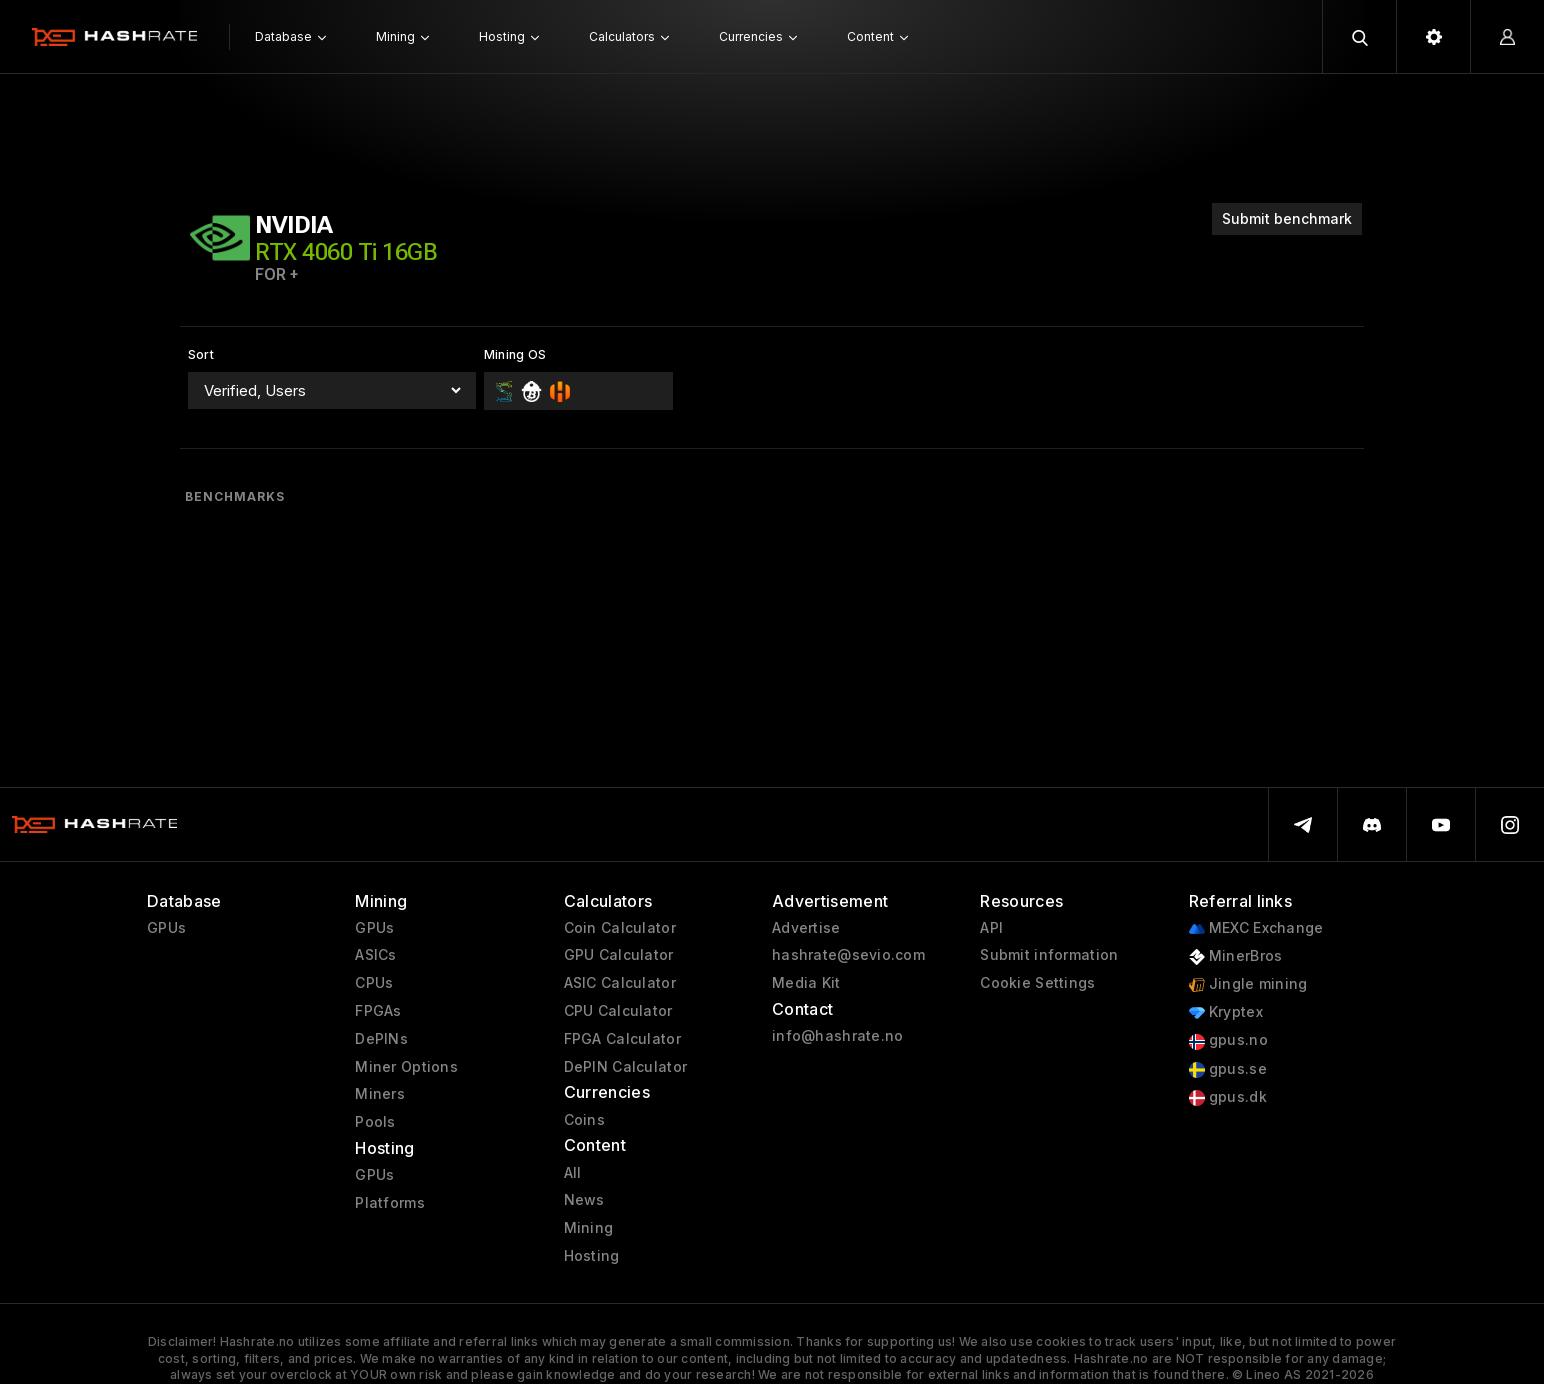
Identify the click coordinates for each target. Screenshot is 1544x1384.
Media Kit (806, 983)
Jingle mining (1248, 984)
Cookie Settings (1037, 983)
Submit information (1049, 955)
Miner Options (406, 1067)
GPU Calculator (619, 955)
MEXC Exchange (1256, 928)
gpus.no (1228, 1040)
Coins (584, 1120)
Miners (380, 1094)
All (573, 1173)
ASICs (375, 955)
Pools (375, 1122)
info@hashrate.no (837, 1036)
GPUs (166, 928)
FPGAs (378, 1011)
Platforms (390, 1203)
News (584, 1200)
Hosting (592, 1256)
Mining (589, 1228)
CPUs (374, 983)
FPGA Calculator (622, 1039)
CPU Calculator (618, 1011)
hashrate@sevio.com (848, 955)
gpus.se (1228, 1069)
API (991, 928)
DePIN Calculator (625, 1067)
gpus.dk (1228, 1097)
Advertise (806, 928)
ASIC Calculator (620, 983)
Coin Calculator (620, 928)
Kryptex (1226, 1012)
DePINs (381, 1039)
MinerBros (1236, 956)
